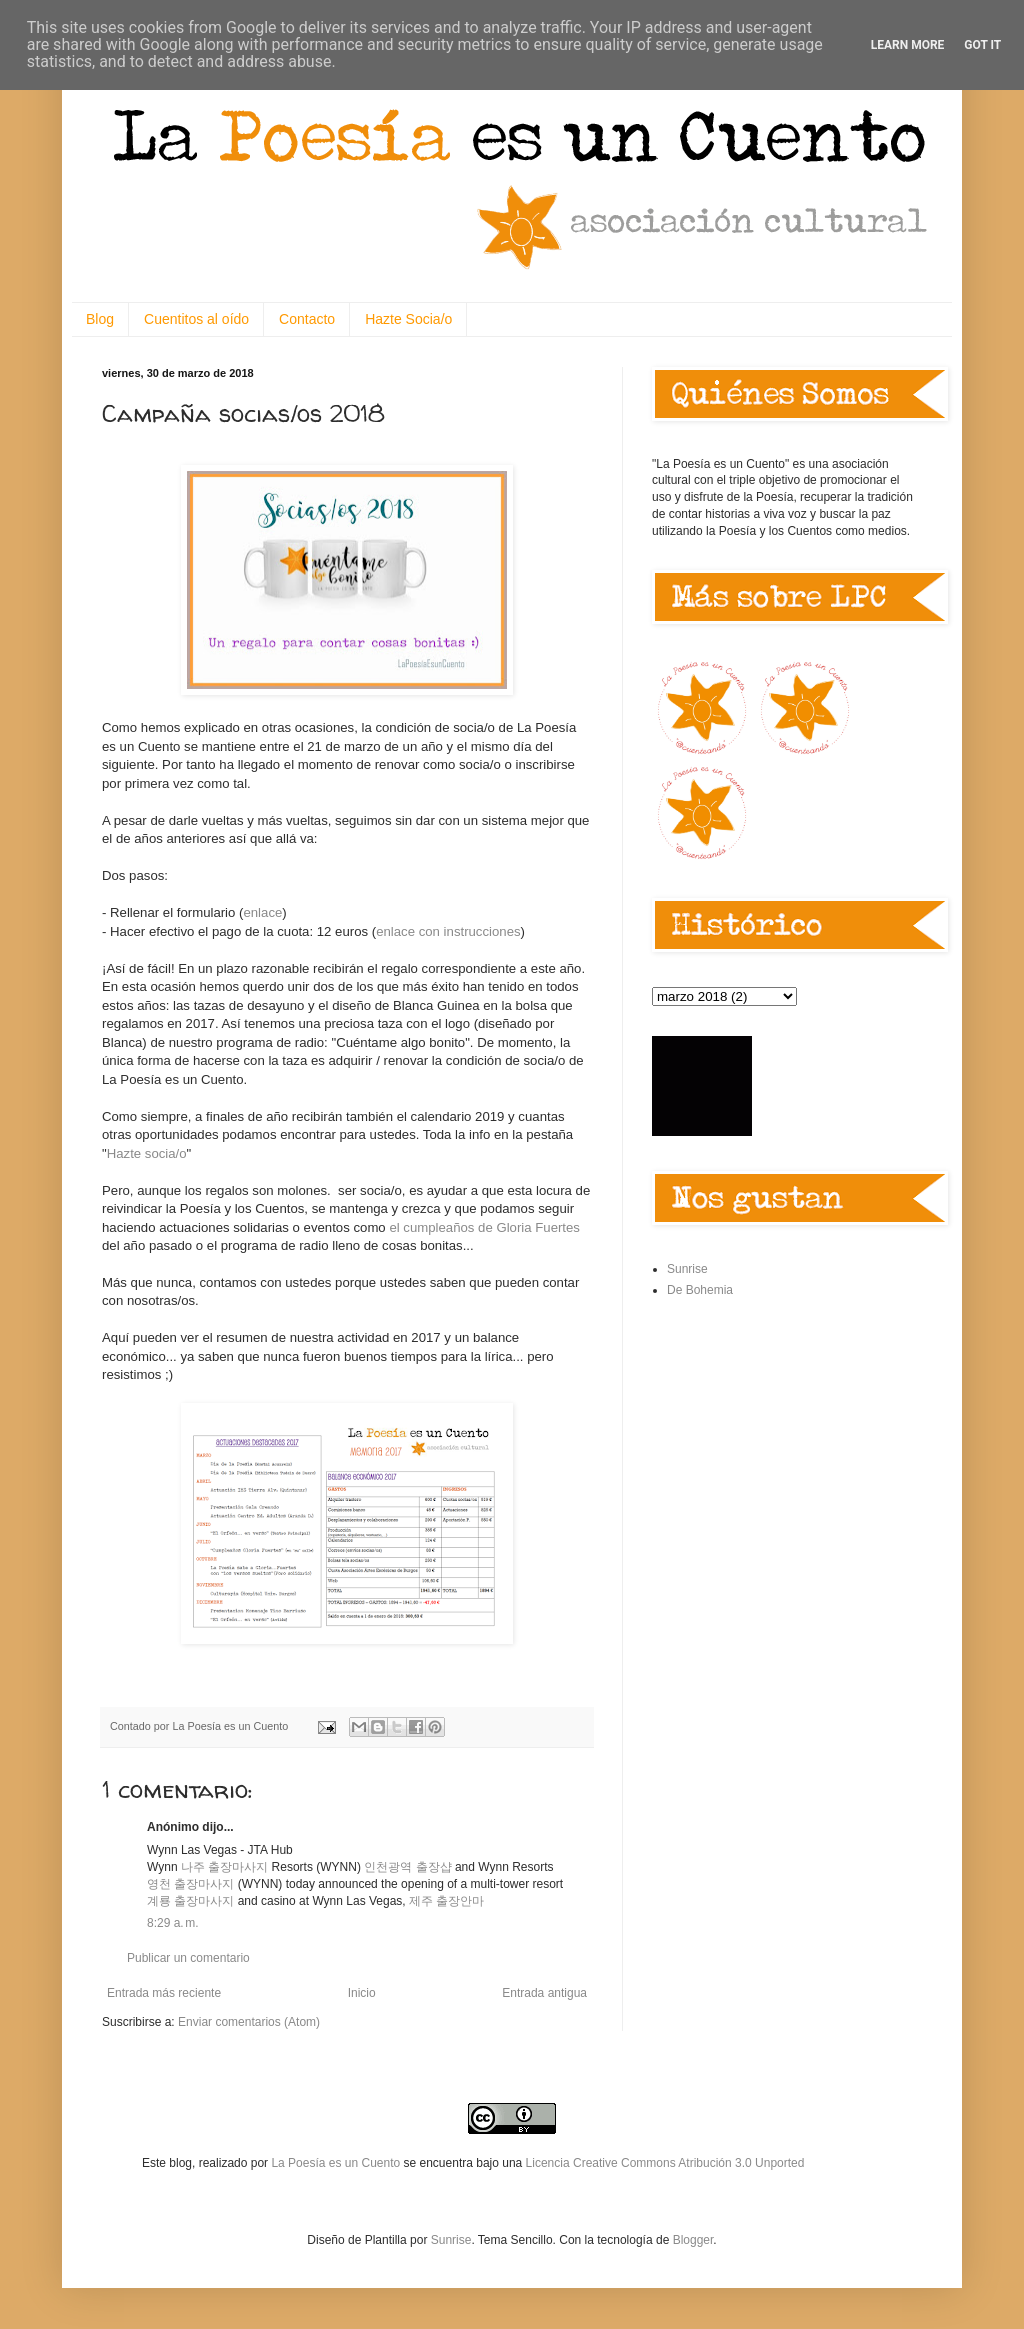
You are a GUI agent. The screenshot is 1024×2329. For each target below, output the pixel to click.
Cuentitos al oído (196, 319)
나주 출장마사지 (224, 1867)
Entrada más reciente (164, 1993)
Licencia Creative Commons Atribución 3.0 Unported (665, 2163)
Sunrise (687, 1269)
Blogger (693, 2240)
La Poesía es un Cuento (337, 2163)
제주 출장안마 (446, 1901)
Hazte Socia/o (408, 319)
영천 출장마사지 (190, 1884)
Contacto (307, 319)
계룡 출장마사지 (190, 1901)
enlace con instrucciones (448, 931)
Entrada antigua (544, 1993)
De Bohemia (700, 1290)
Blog (100, 319)
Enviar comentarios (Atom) (249, 2022)
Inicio (362, 1993)
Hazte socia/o (147, 1153)
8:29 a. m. (173, 1923)
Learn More (908, 45)
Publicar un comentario (188, 1958)
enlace (262, 912)
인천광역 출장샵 (407, 1867)
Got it (982, 45)
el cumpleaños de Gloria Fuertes (484, 1227)
